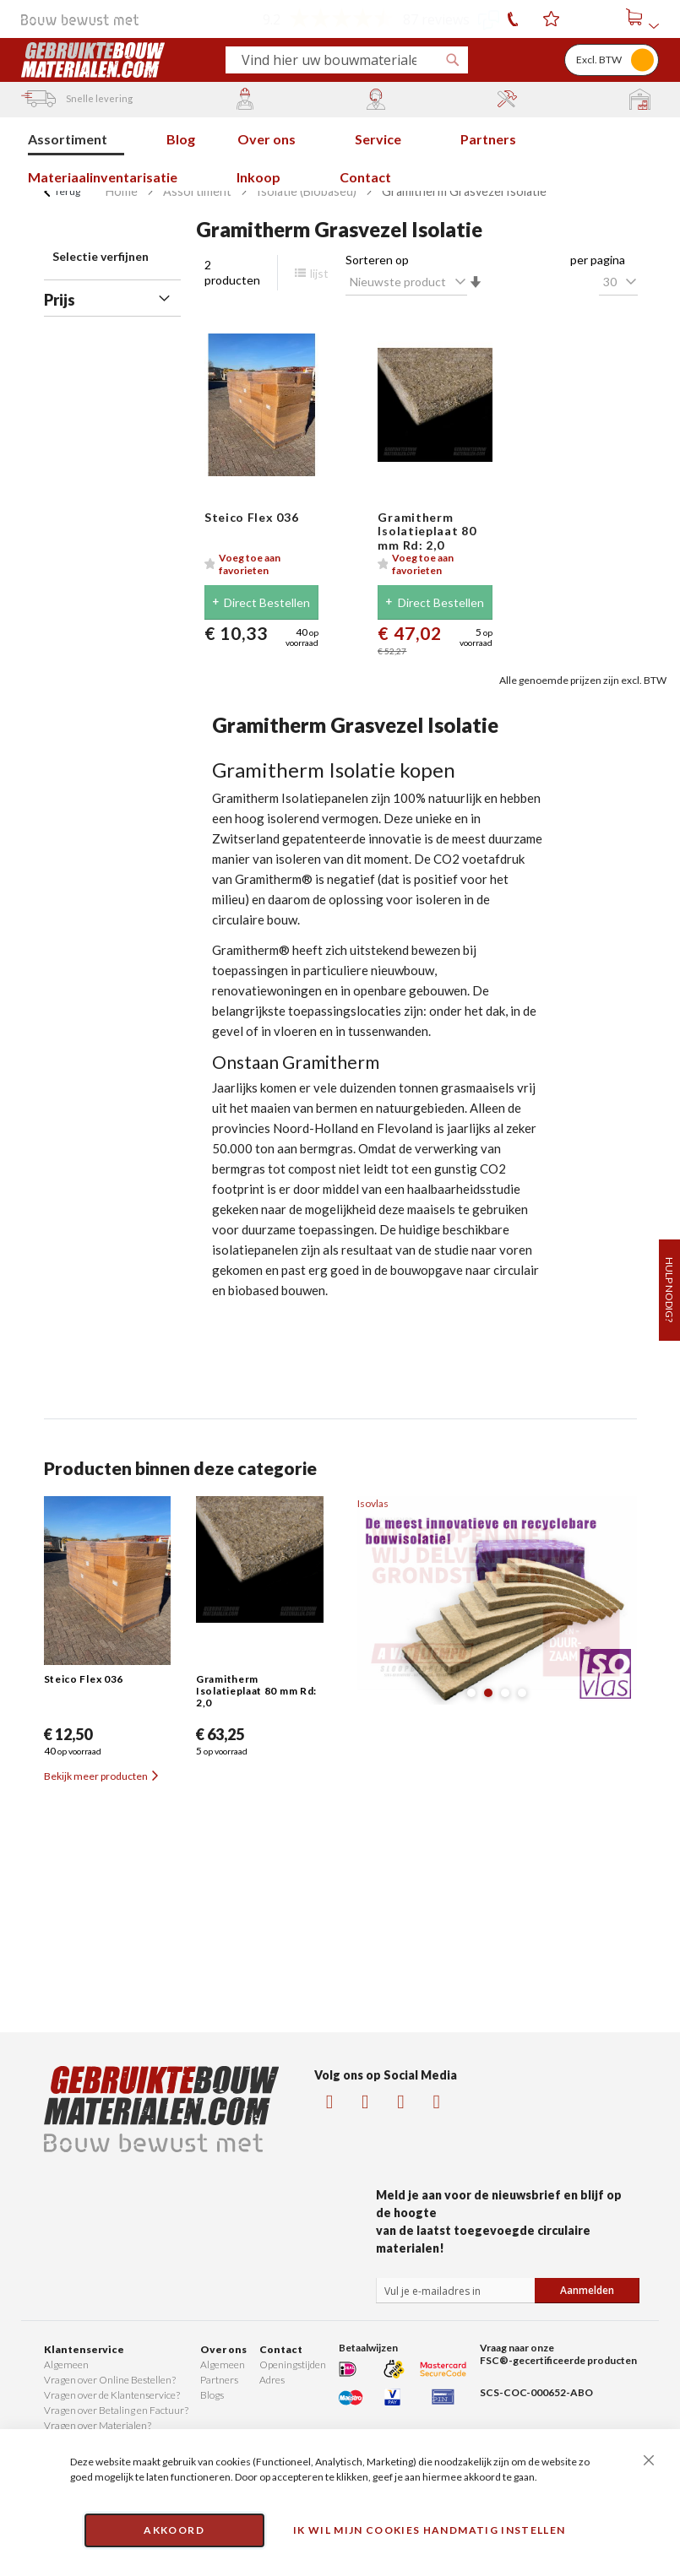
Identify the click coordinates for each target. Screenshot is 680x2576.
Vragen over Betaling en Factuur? (116, 2410)
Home (122, 191)
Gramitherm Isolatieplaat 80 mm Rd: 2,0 (427, 531)
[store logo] (117, 60)
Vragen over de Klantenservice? (112, 2395)
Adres (272, 2379)
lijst (312, 273)
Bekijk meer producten (101, 1776)
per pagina (597, 259)
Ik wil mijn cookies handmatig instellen (429, 2530)
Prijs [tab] (59, 299)
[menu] (340, 154)
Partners (219, 2379)
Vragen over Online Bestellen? (110, 2379)
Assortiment (197, 191)
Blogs (212, 2395)
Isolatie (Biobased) (306, 191)
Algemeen (66, 2364)
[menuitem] (76, 136)
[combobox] (340, 59)
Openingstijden (292, 2364)
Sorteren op (377, 259)
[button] (261, 564)
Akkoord (174, 2530)
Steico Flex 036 (251, 517)
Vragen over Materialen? (97, 2425)
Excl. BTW (599, 59)
